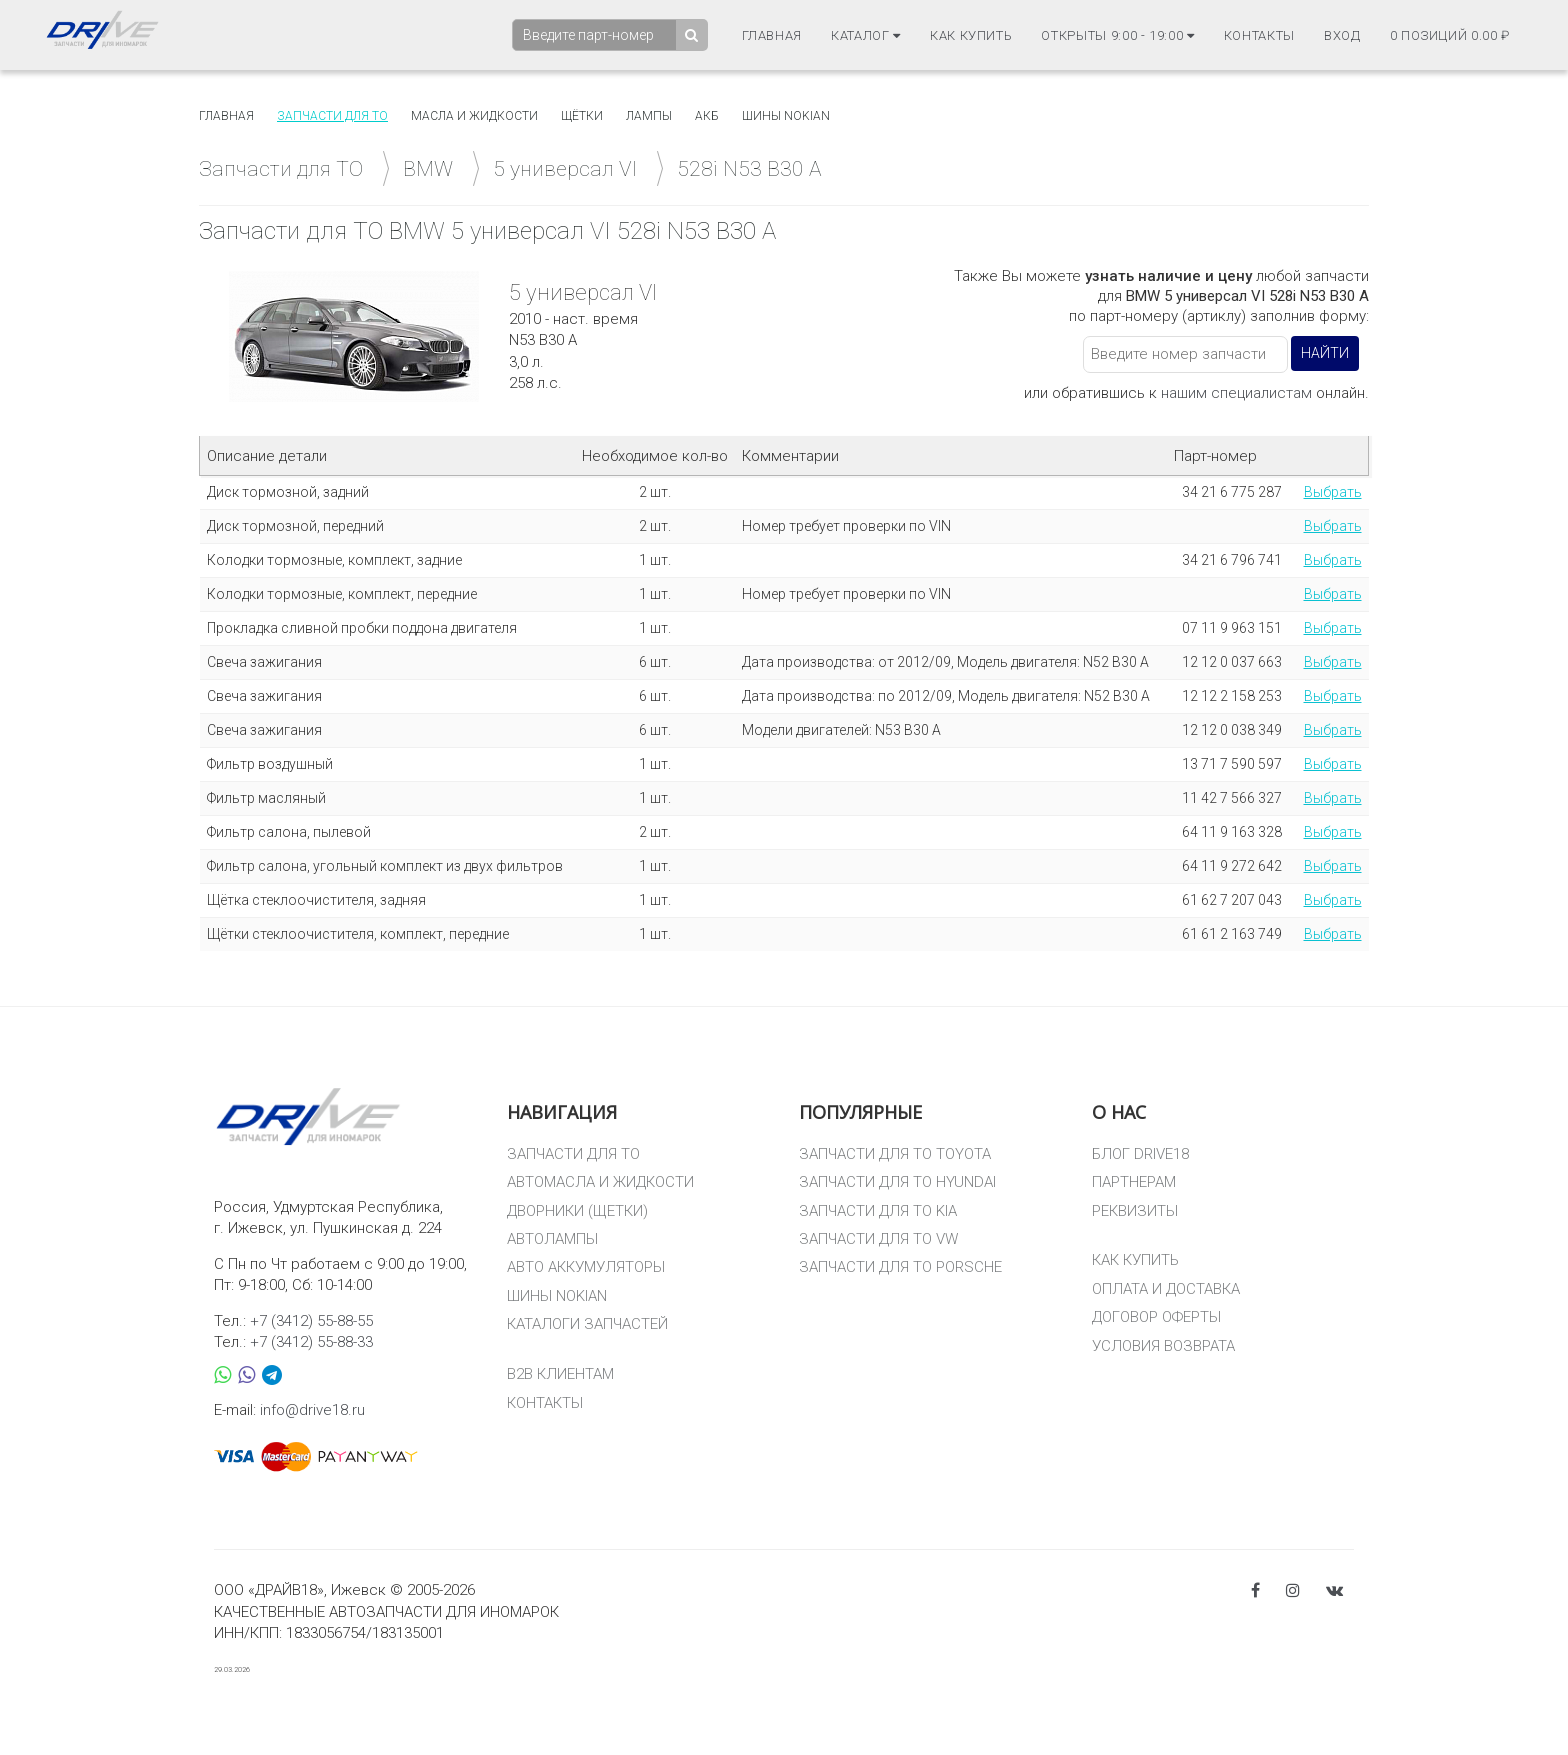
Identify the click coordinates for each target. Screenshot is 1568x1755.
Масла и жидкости (474, 116)
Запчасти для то (332, 116)
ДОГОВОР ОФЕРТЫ (1156, 1317)
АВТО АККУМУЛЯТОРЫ (586, 1267)
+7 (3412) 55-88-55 (311, 1321)
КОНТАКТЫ (545, 1403)
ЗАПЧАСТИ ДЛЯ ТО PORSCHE (900, 1267)
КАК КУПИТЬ (1135, 1260)
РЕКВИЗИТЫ (1135, 1211)
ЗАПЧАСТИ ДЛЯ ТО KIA (878, 1211)
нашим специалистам (1236, 393)
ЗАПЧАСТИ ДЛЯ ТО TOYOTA (895, 1154)
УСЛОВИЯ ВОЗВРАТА (1163, 1346)
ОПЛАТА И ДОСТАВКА (1166, 1289)
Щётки (582, 116)
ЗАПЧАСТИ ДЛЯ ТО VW (878, 1239)
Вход (1342, 35)
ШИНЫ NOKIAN (557, 1296)
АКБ (707, 116)
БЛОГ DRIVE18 (1140, 1154)
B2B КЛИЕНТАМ (560, 1374)
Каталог (866, 35)
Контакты (1259, 35)
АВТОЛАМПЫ (552, 1239)
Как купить (971, 35)
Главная (772, 35)
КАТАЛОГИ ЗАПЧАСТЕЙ (587, 1324)
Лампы (649, 116)
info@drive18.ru (312, 1410)
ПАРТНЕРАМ (1134, 1182)
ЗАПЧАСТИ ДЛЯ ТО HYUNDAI (897, 1182)
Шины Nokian (786, 116)
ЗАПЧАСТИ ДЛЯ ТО (573, 1154)
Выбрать (1333, 492)
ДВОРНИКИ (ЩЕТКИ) (577, 1211)
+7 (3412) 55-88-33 (311, 1342)
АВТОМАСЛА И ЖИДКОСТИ (600, 1182)
